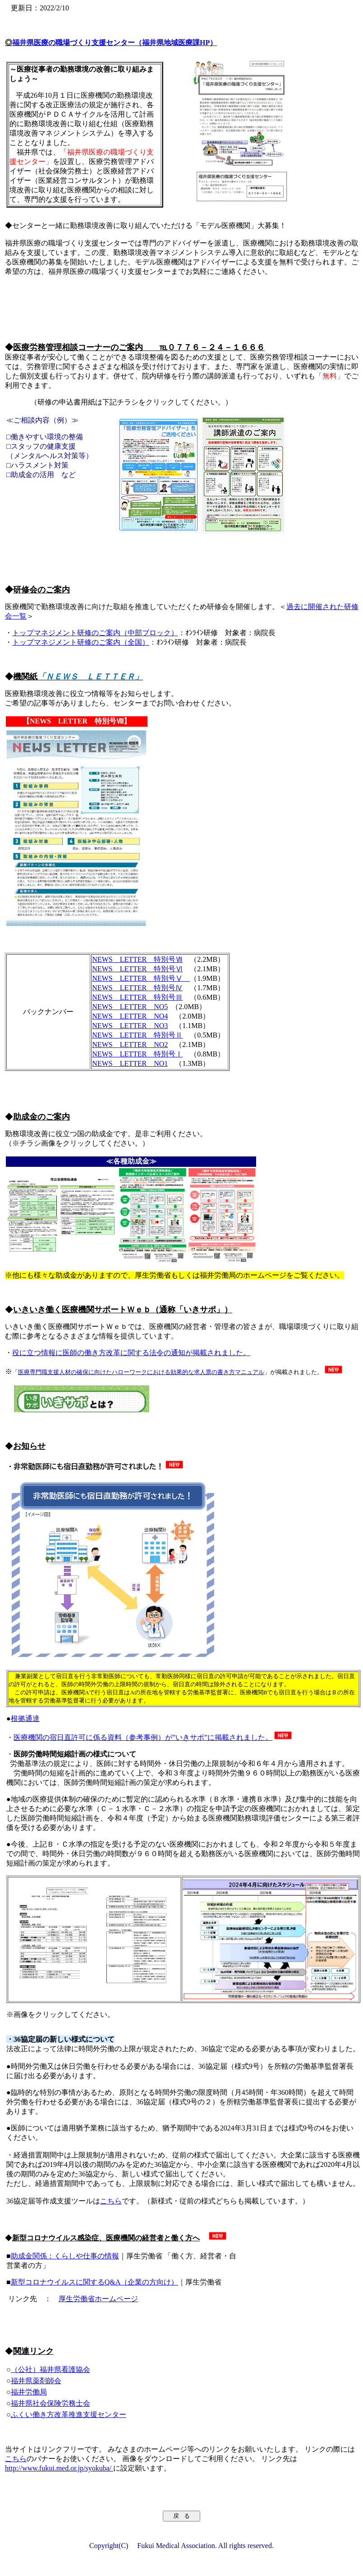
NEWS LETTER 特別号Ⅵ (137, 969)
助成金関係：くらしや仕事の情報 (65, 2256)
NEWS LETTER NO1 (130, 1063)
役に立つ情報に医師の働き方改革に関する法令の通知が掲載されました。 (131, 1352)
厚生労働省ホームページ (98, 2299)
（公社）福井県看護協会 (50, 2369)
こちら (111, 2201)
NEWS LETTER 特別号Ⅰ (137, 1054)
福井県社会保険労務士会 (50, 2403)
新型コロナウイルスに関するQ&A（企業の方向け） (95, 2282)
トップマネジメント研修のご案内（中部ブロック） (95, 633)
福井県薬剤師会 (36, 2381)
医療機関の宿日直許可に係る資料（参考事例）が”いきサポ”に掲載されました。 (143, 1737)
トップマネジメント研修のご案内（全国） (80, 642)
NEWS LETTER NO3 (130, 1025)
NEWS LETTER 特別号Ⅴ (141, 978)
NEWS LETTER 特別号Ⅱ (137, 1035)
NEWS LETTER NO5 (130, 1006)
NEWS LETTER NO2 (130, 1044)
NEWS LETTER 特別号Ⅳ (137, 988)
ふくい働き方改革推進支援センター (68, 2414)
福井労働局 (29, 2392)
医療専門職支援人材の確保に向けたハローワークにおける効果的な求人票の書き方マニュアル (141, 1372)
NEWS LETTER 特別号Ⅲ (137, 997)
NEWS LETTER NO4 (130, 1016)
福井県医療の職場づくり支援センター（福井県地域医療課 (114, 42)
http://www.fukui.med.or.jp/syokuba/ (59, 2468)
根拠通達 (25, 1718)
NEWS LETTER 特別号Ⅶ (137, 959)
